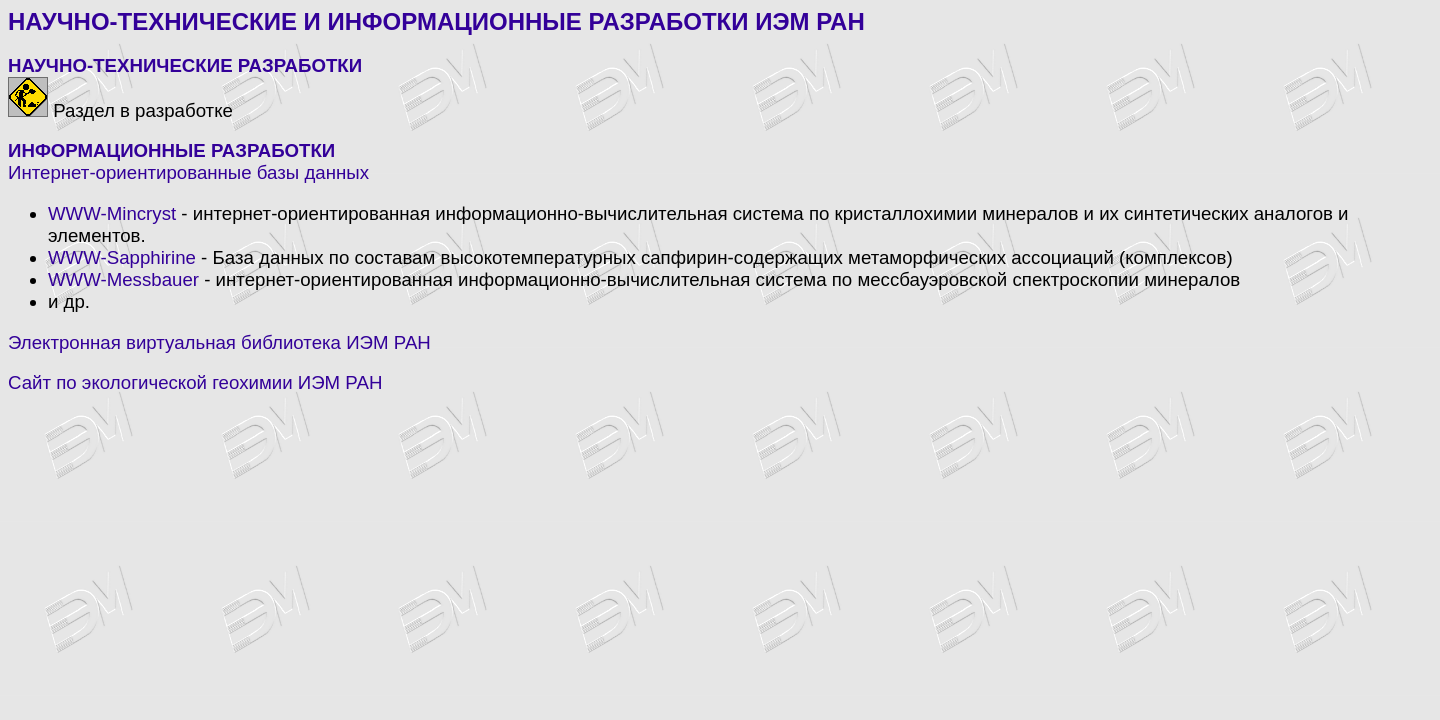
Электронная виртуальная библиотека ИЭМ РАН (219, 342)
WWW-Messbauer (123, 279)
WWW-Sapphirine (122, 257)
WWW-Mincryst (112, 213)
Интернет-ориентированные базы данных (188, 172)
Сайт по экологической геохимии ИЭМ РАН (195, 382)
